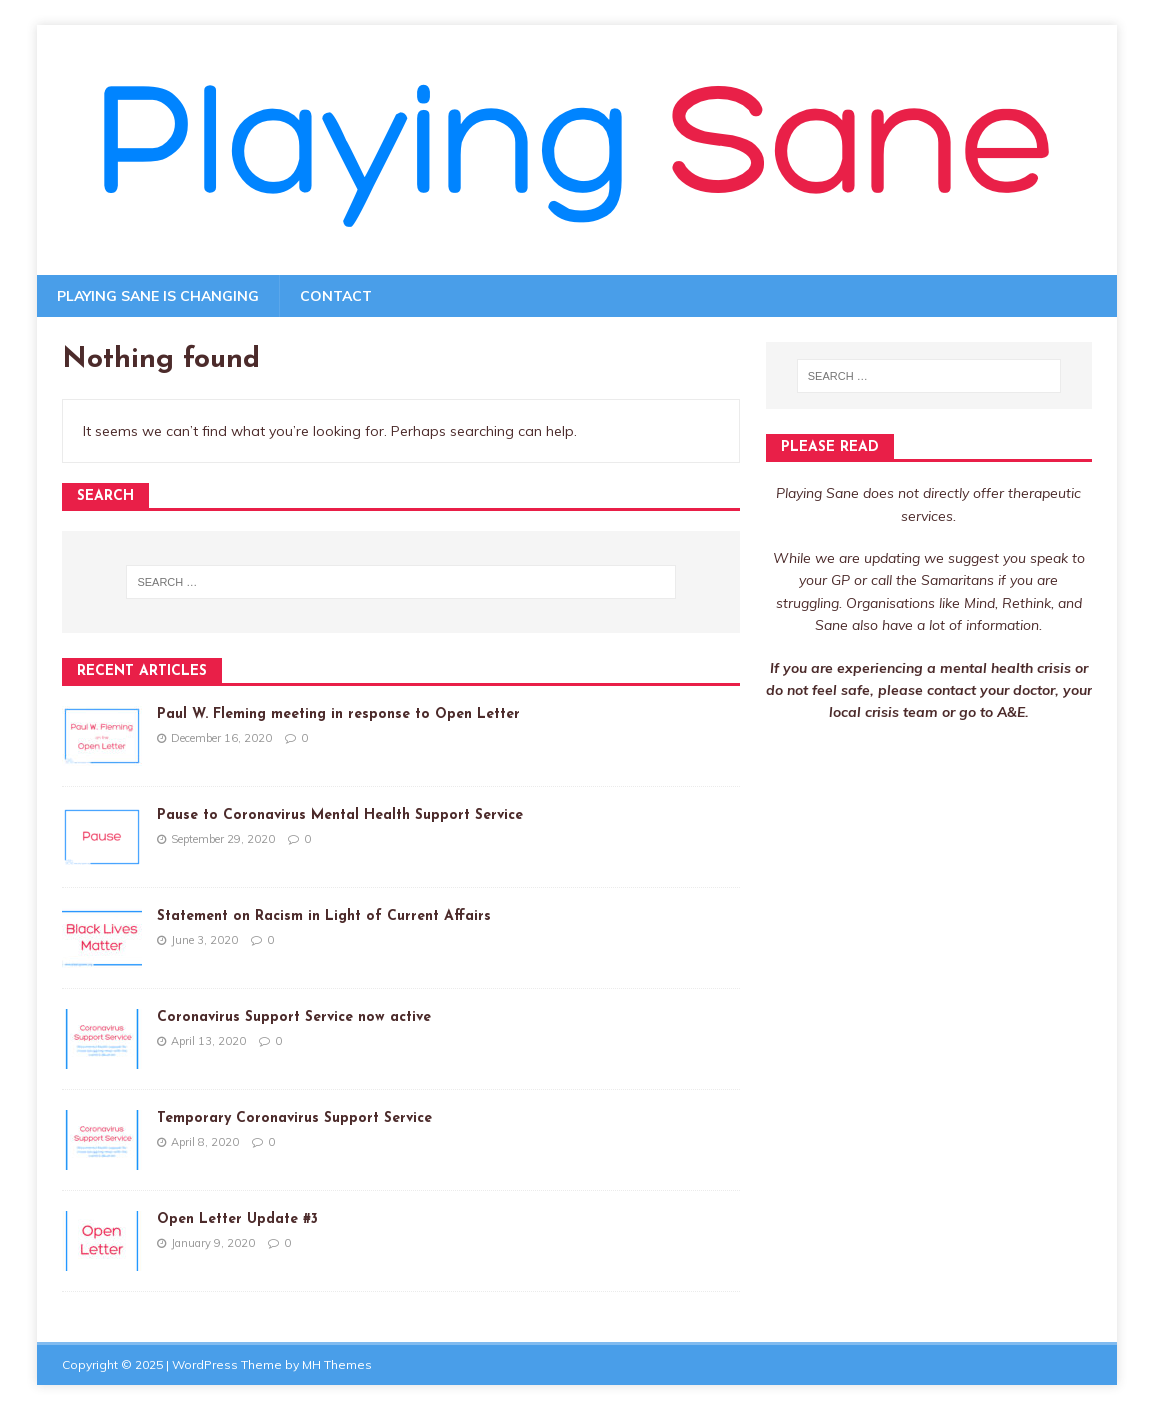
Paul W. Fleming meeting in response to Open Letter (338, 714)
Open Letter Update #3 (237, 1219)
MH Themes (337, 1364)
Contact (336, 296)
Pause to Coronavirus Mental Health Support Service (340, 815)
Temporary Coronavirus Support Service (294, 1118)
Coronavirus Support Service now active (294, 1017)
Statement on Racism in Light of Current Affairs (324, 916)
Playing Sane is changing (158, 296)
